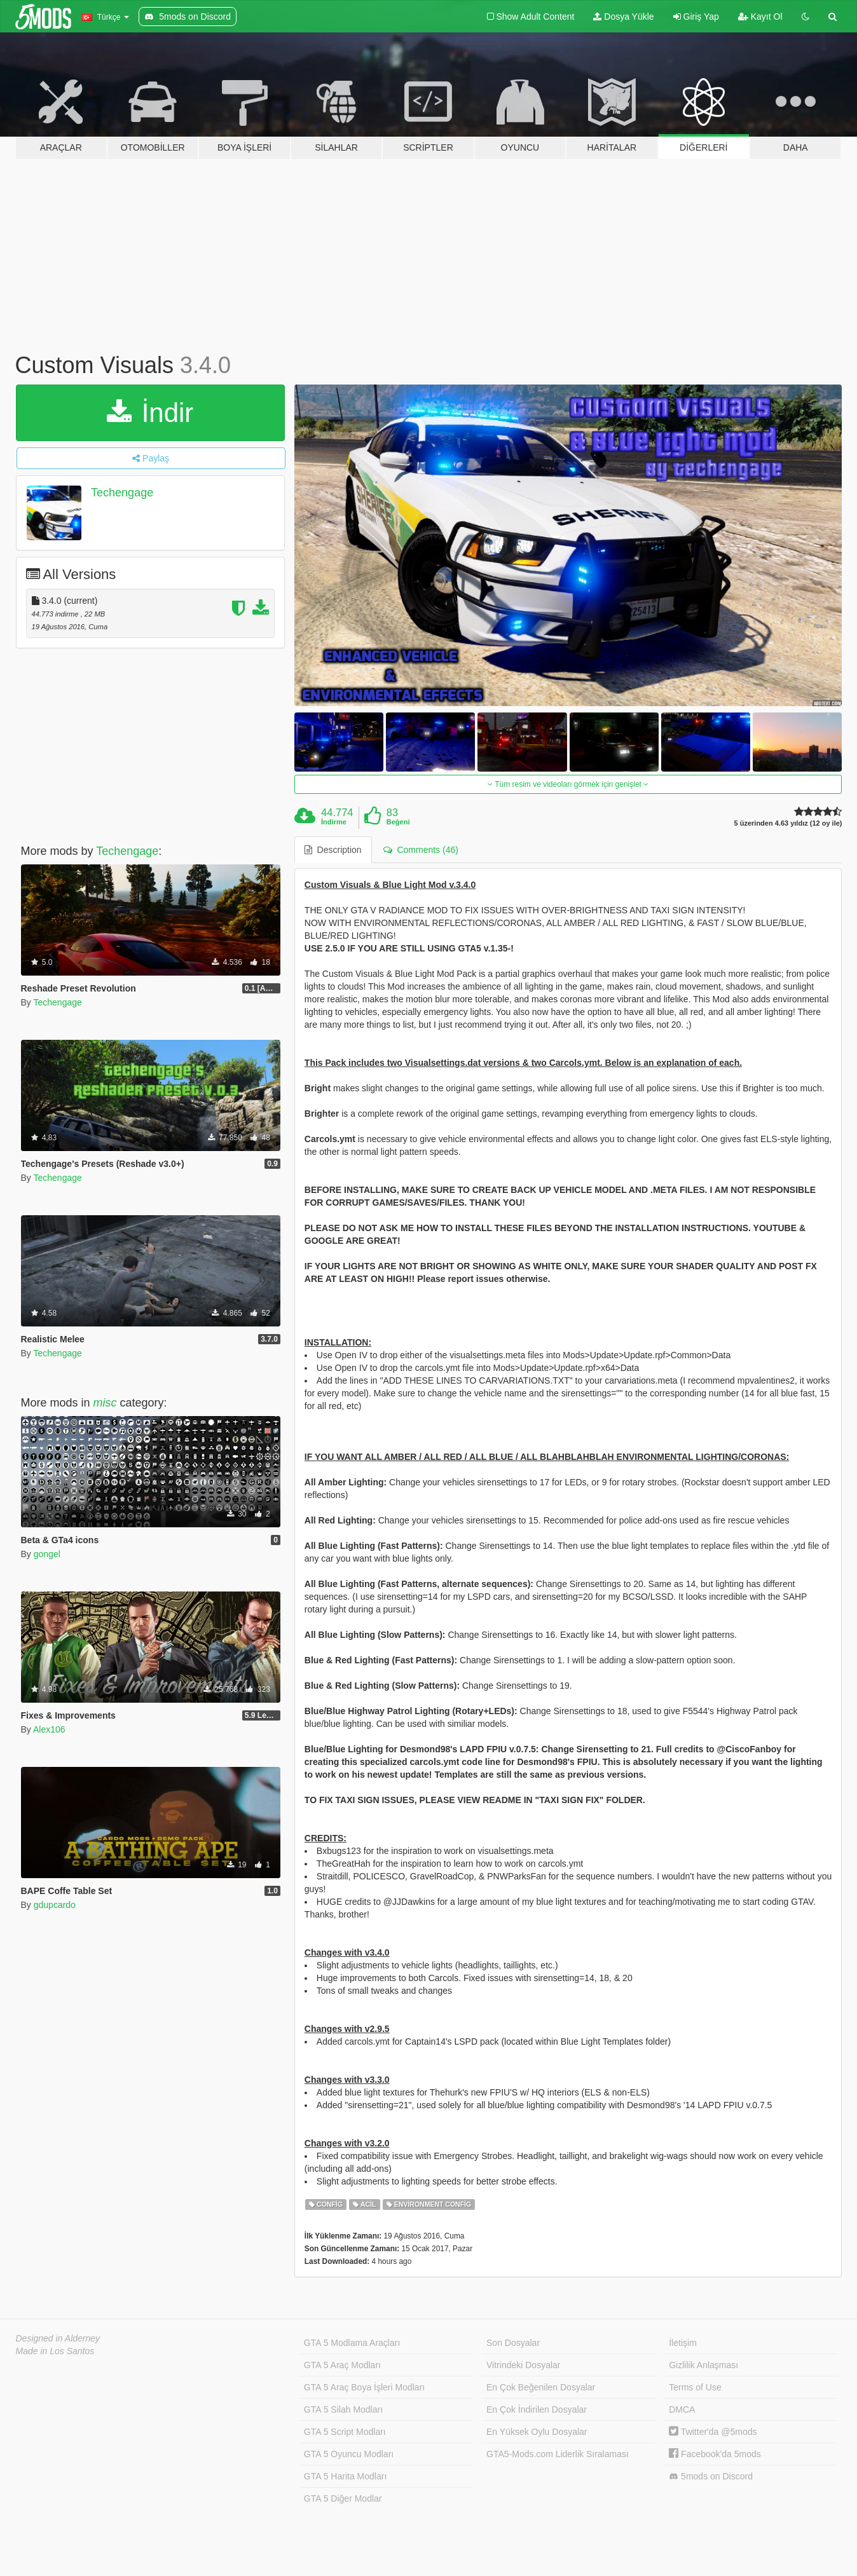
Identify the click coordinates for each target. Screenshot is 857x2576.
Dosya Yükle (623, 16)
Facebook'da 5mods (715, 2454)
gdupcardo (55, 1905)
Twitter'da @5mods (713, 2431)
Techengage (122, 492)
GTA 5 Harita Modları (345, 2476)
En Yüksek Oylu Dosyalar (536, 2432)
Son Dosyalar (513, 2343)
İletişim (683, 2343)
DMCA (682, 2409)
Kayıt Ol (760, 16)
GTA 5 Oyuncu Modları (349, 2454)
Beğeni (398, 822)
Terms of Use (695, 2387)
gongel (47, 1554)
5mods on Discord (711, 2476)
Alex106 (49, 1729)
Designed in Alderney (58, 2338)
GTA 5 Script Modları (345, 2432)
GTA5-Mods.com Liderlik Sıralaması (557, 2454)
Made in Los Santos (55, 2351)
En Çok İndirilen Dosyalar (536, 2409)
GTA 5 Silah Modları (343, 2409)
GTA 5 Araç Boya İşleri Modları (364, 2387)
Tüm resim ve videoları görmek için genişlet (568, 784)
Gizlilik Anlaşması (703, 2365)
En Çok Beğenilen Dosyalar (540, 2387)
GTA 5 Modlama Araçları (352, 2343)
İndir (150, 413)
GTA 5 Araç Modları (342, 2365)
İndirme (333, 822)
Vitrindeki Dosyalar (523, 2365)
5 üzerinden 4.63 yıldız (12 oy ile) (788, 823)
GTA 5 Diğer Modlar (343, 2498)
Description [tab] (333, 850)
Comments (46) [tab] (420, 850)
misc (105, 1402)
